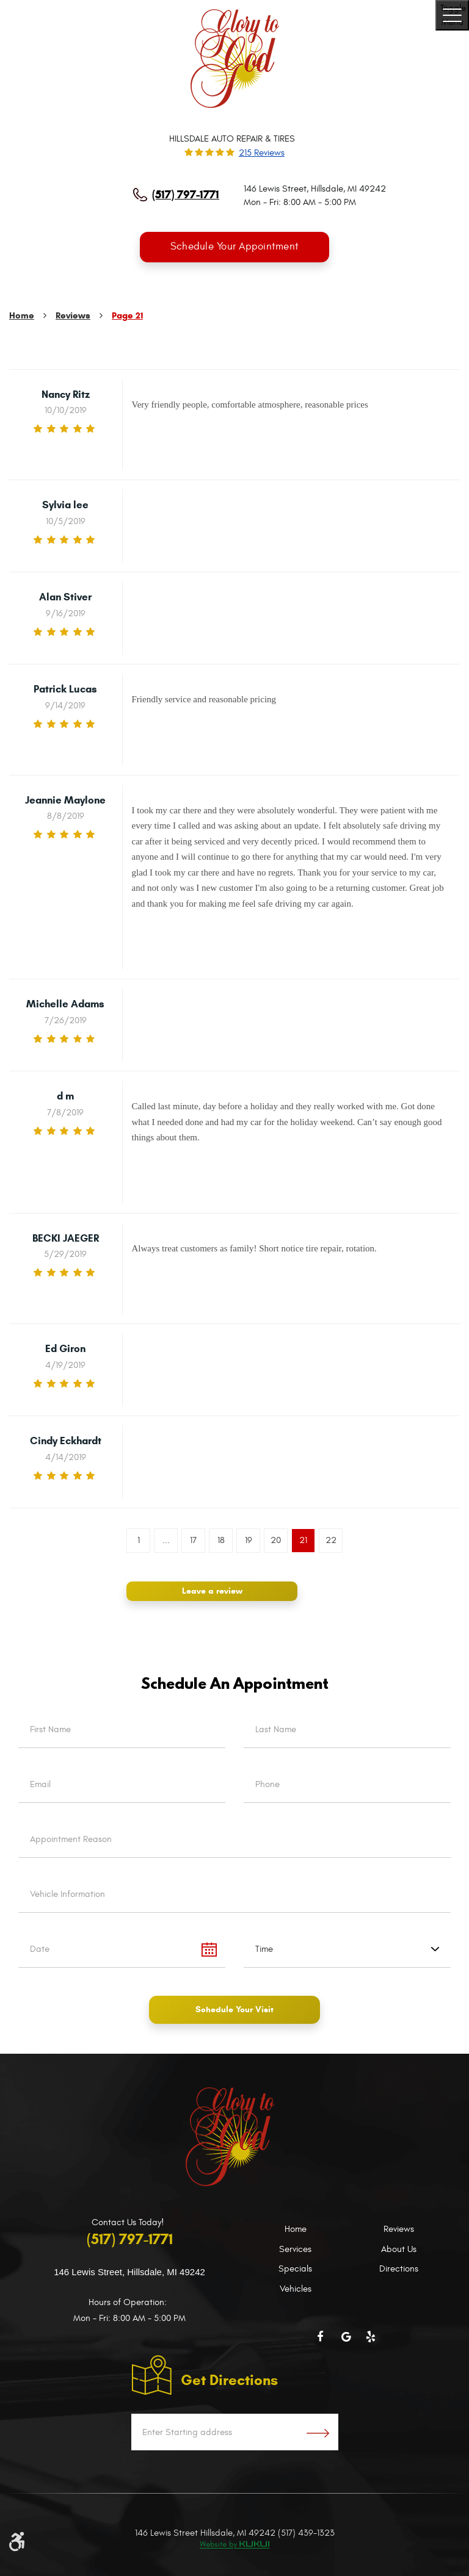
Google (347, 2336)
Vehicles (295, 2289)
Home (21, 316)
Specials (295, 2269)
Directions (398, 2269)
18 (221, 1540)
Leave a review (212, 1591)
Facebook (323, 2336)
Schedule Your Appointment (234, 247)
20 (276, 1540)
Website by (234, 2545)
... (166, 1540)
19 (248, 1540)
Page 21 (127, 316)
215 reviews (262, 152)
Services (295, 2249)
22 (330, 1540)
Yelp (372, 2336)
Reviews (73, 316)
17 (193, 1540)
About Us (398, 2249)
